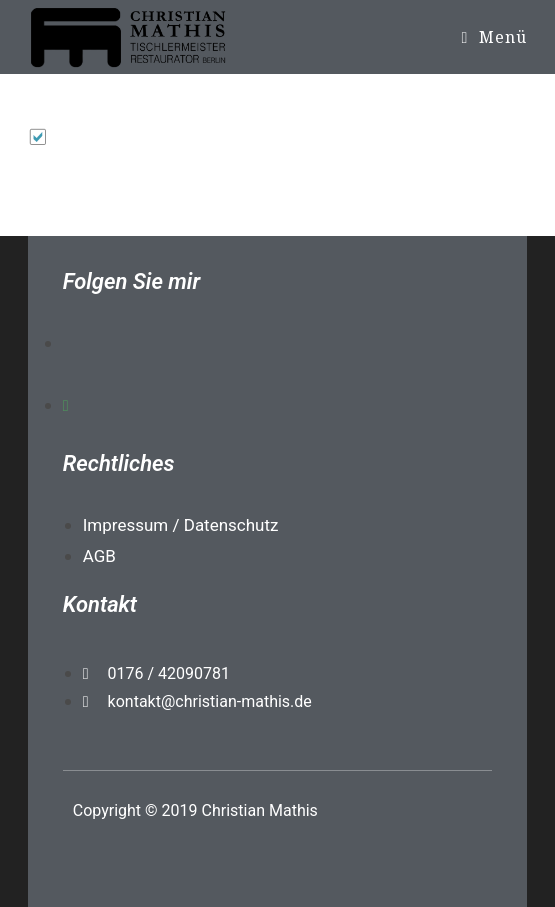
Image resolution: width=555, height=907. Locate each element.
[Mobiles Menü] (494, 37)
